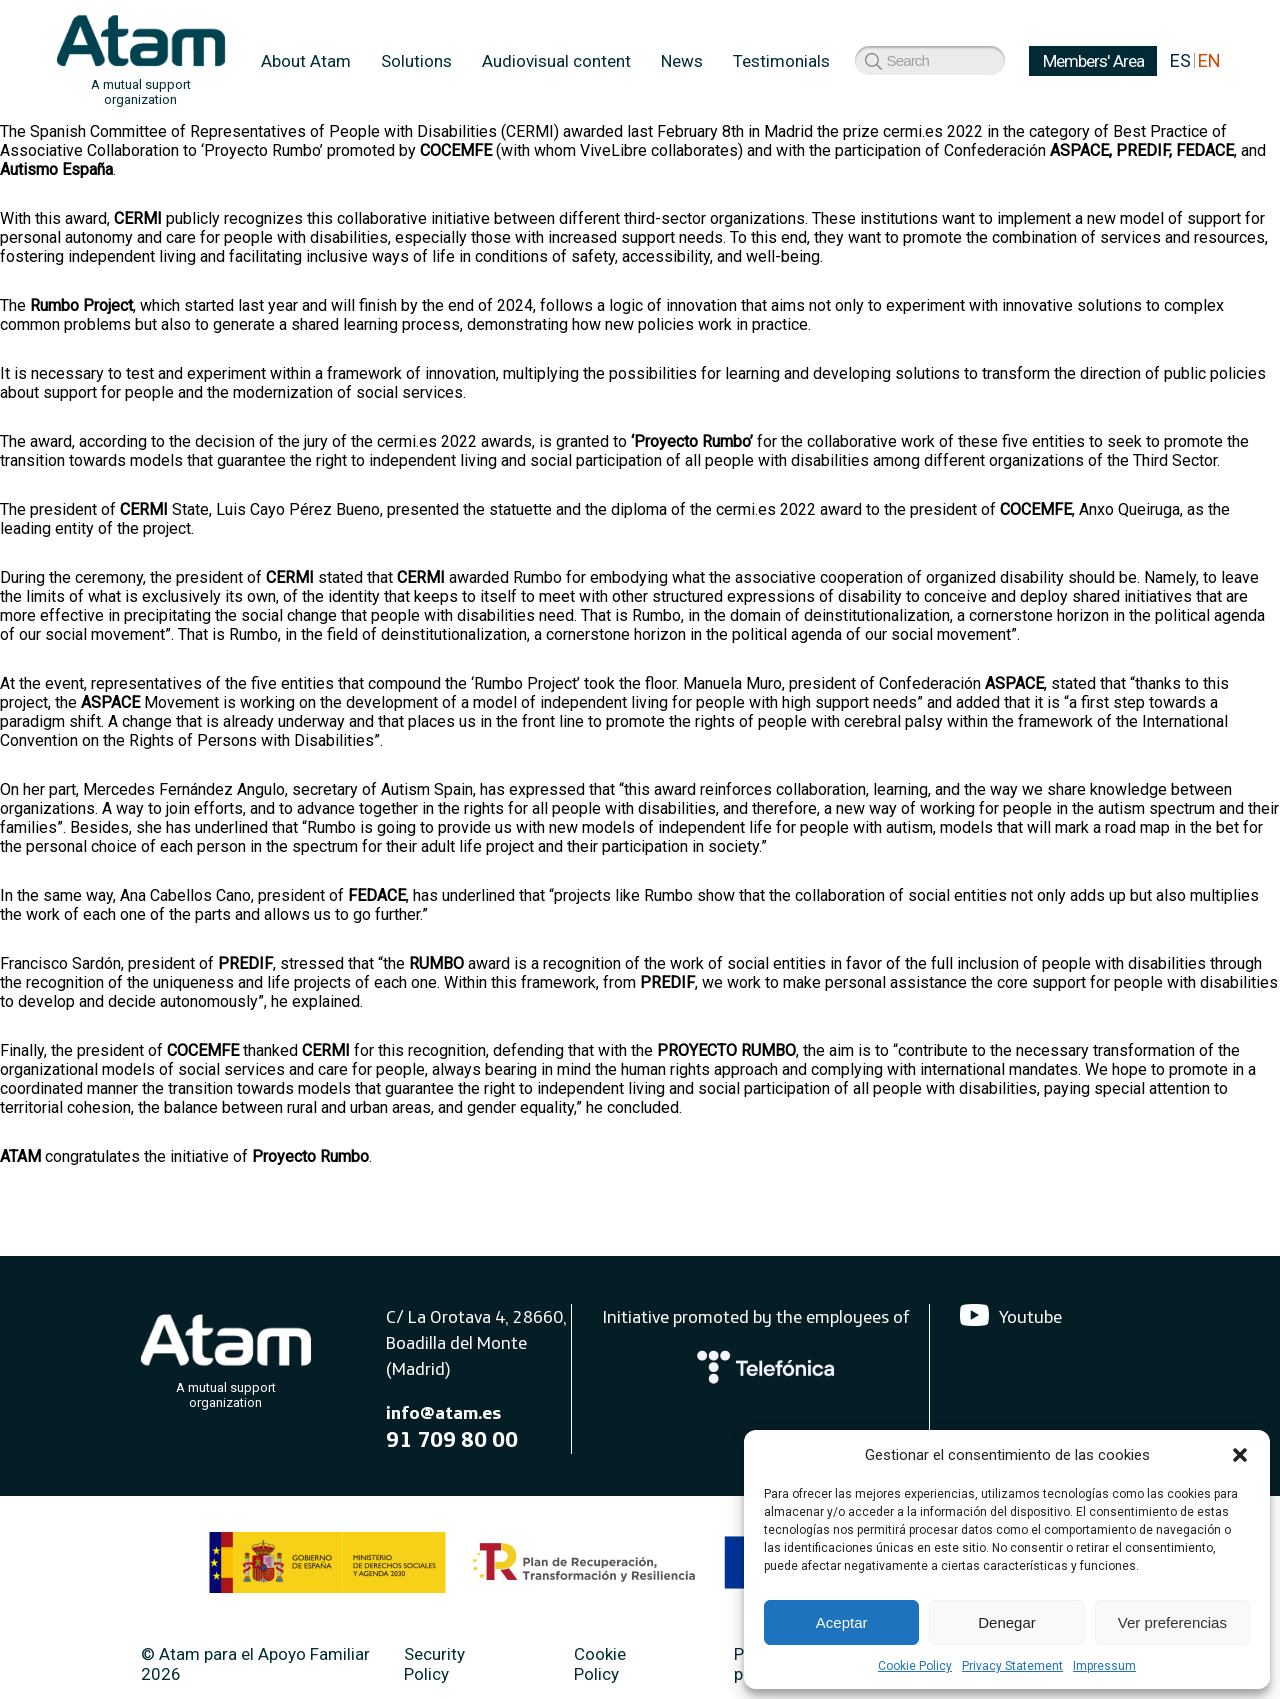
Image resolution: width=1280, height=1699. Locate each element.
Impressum (1104, 1666)
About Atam (306, 61)
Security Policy (434, 1664)
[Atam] (226, 1357)
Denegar (1007, 1622)
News (682, 61)
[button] (1240, 1455)
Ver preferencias (1172, 1622)
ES (1180, 60)
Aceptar (842, 1622)
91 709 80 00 (452, 1439)
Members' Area (898, 61)
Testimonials (781, 61)
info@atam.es (443, 1412)
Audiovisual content (556, 61)
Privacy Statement (1012, 1666)
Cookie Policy (915, 1666)
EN (1209, 60)
